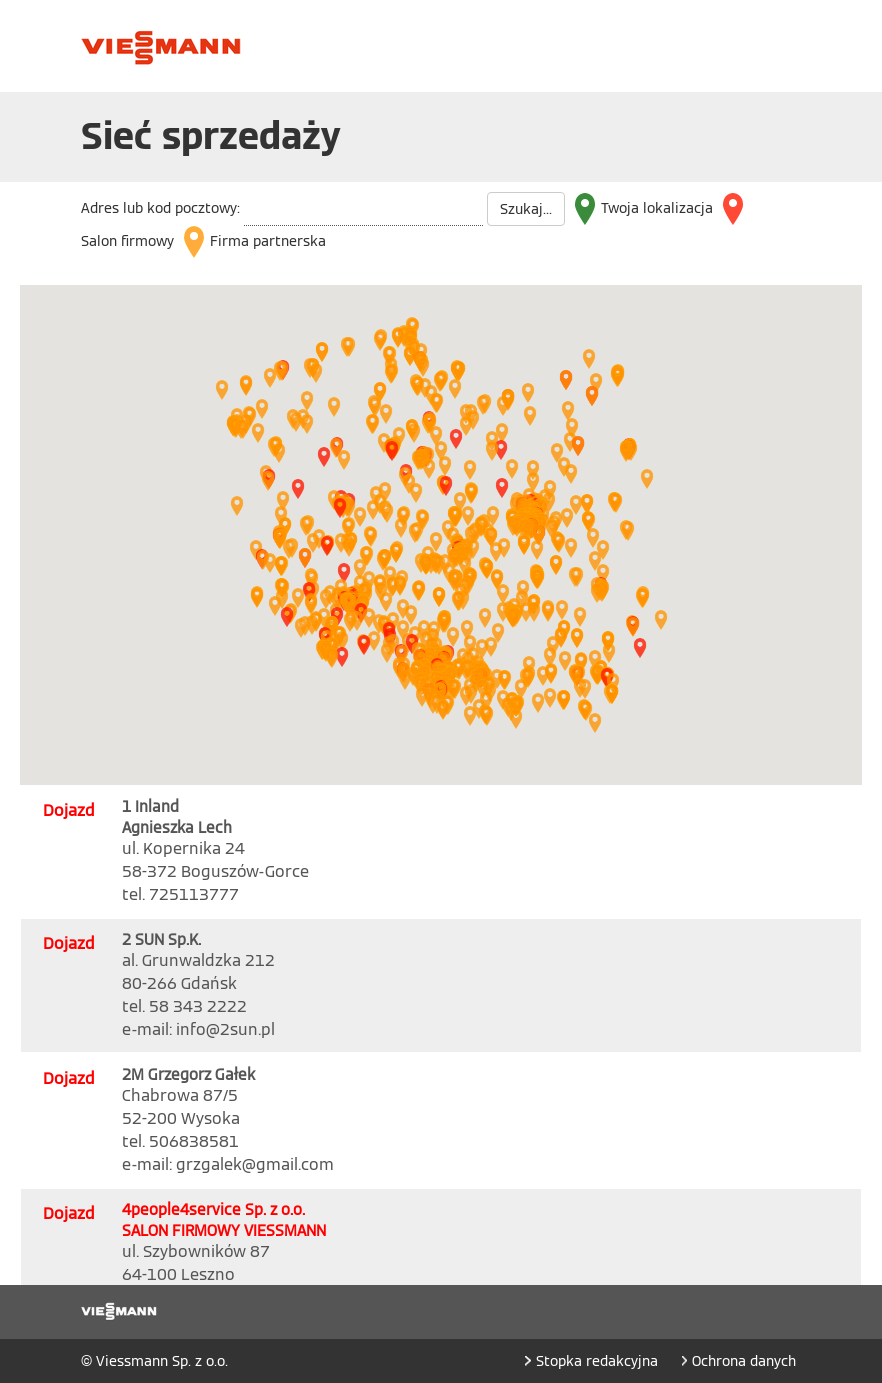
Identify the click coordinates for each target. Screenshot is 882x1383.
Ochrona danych (744, 1361)
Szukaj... (526, 209)
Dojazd (69, 810)
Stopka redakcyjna (599, 1361)
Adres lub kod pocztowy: (160, 208)
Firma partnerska (268, 241)
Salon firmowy (127, 241)
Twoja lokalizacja (657, 208)
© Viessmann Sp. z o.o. (154, 1361)
